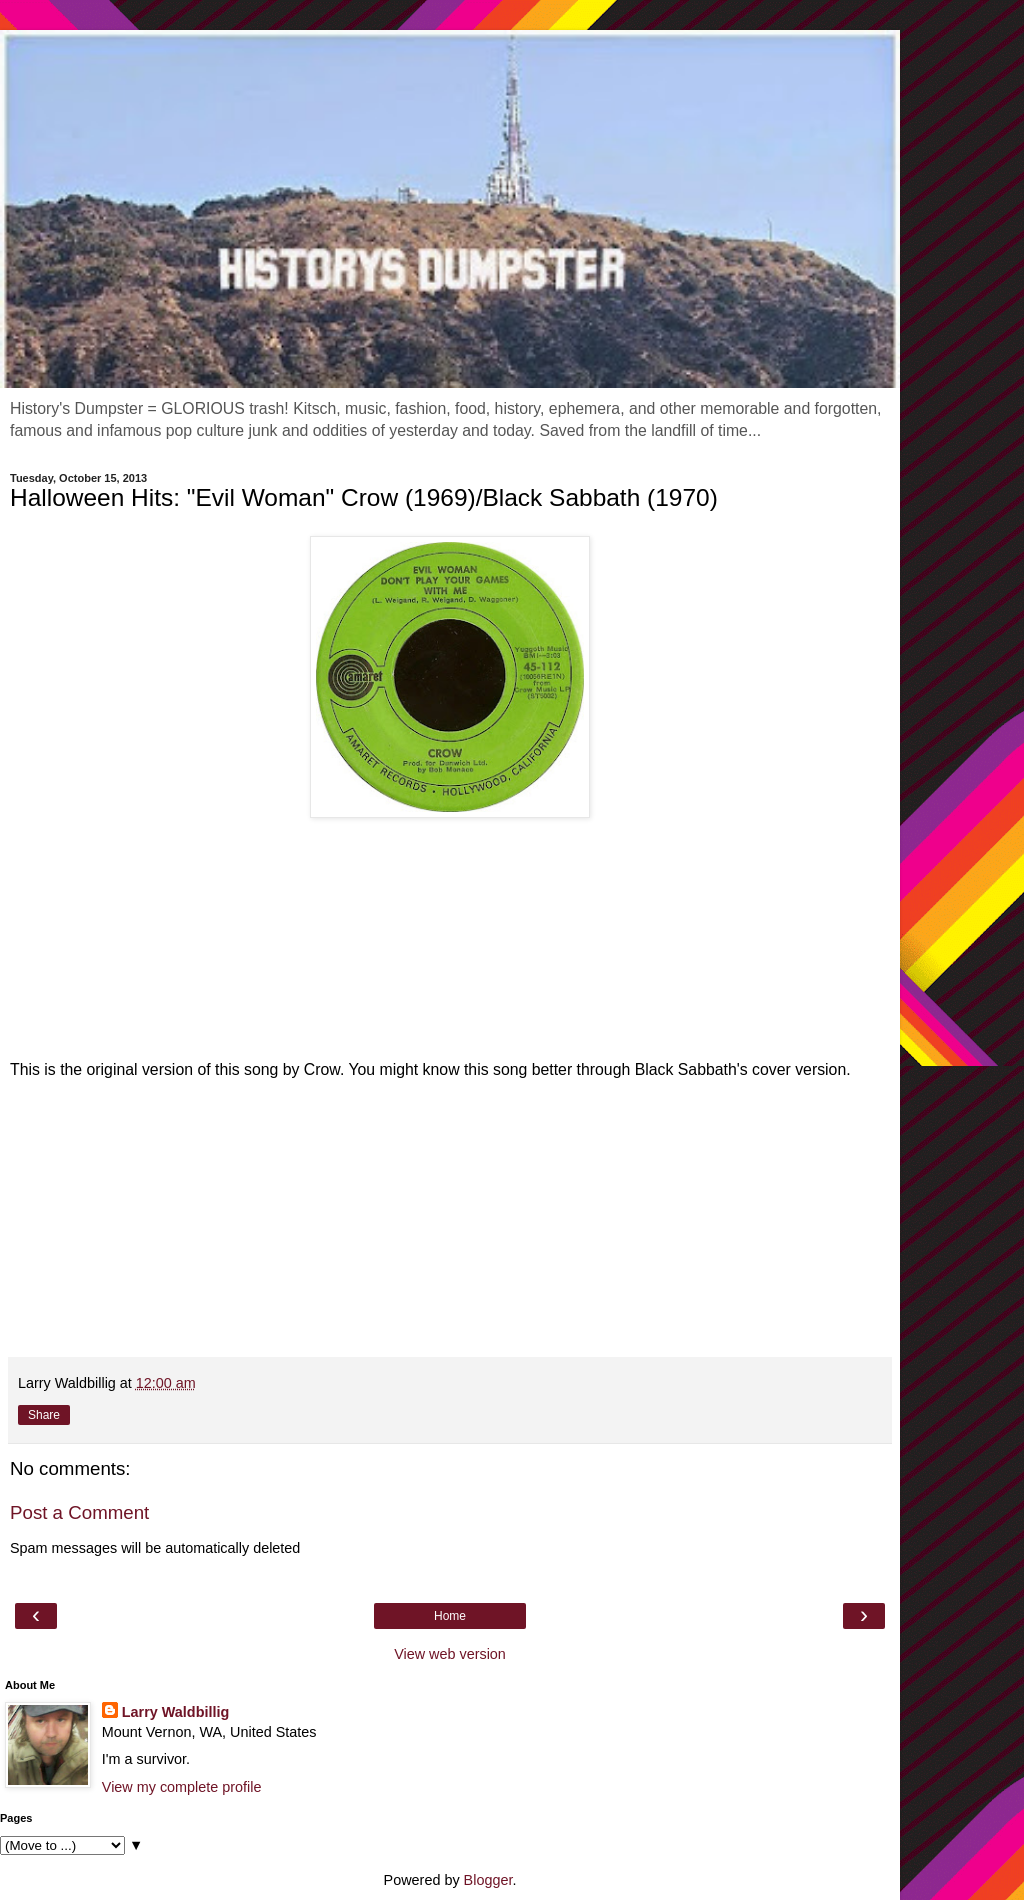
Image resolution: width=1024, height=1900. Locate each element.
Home (450, 1616)
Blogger (488, 1880)
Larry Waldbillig (175, 1712)
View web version (450, 1654)
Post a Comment (79, 1512)
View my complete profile (182, 1787)
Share (44, 1415)
